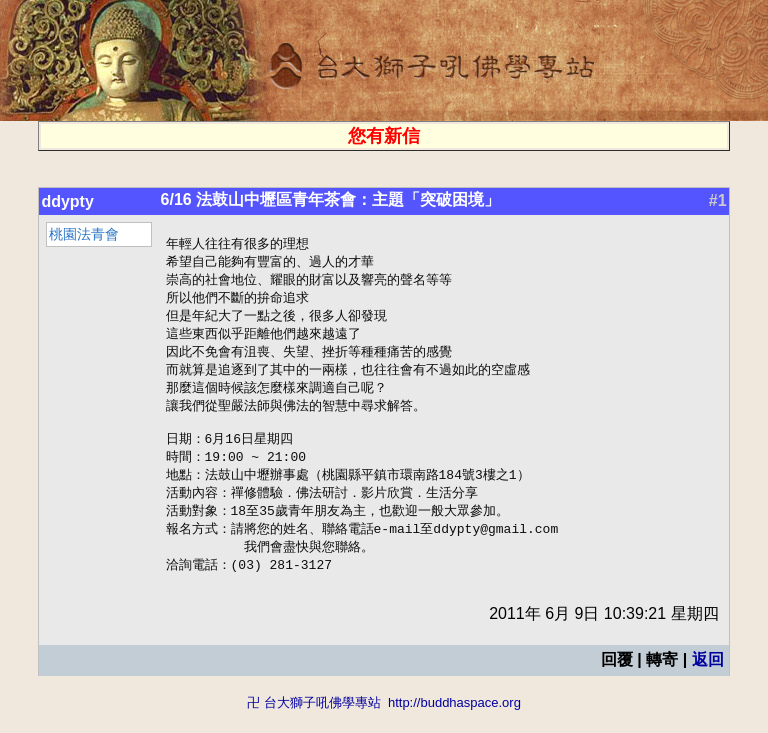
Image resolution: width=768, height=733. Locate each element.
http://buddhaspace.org (454, 723)
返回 (708, 680)
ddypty (67, 201)
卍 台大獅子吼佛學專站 (314, 723)
